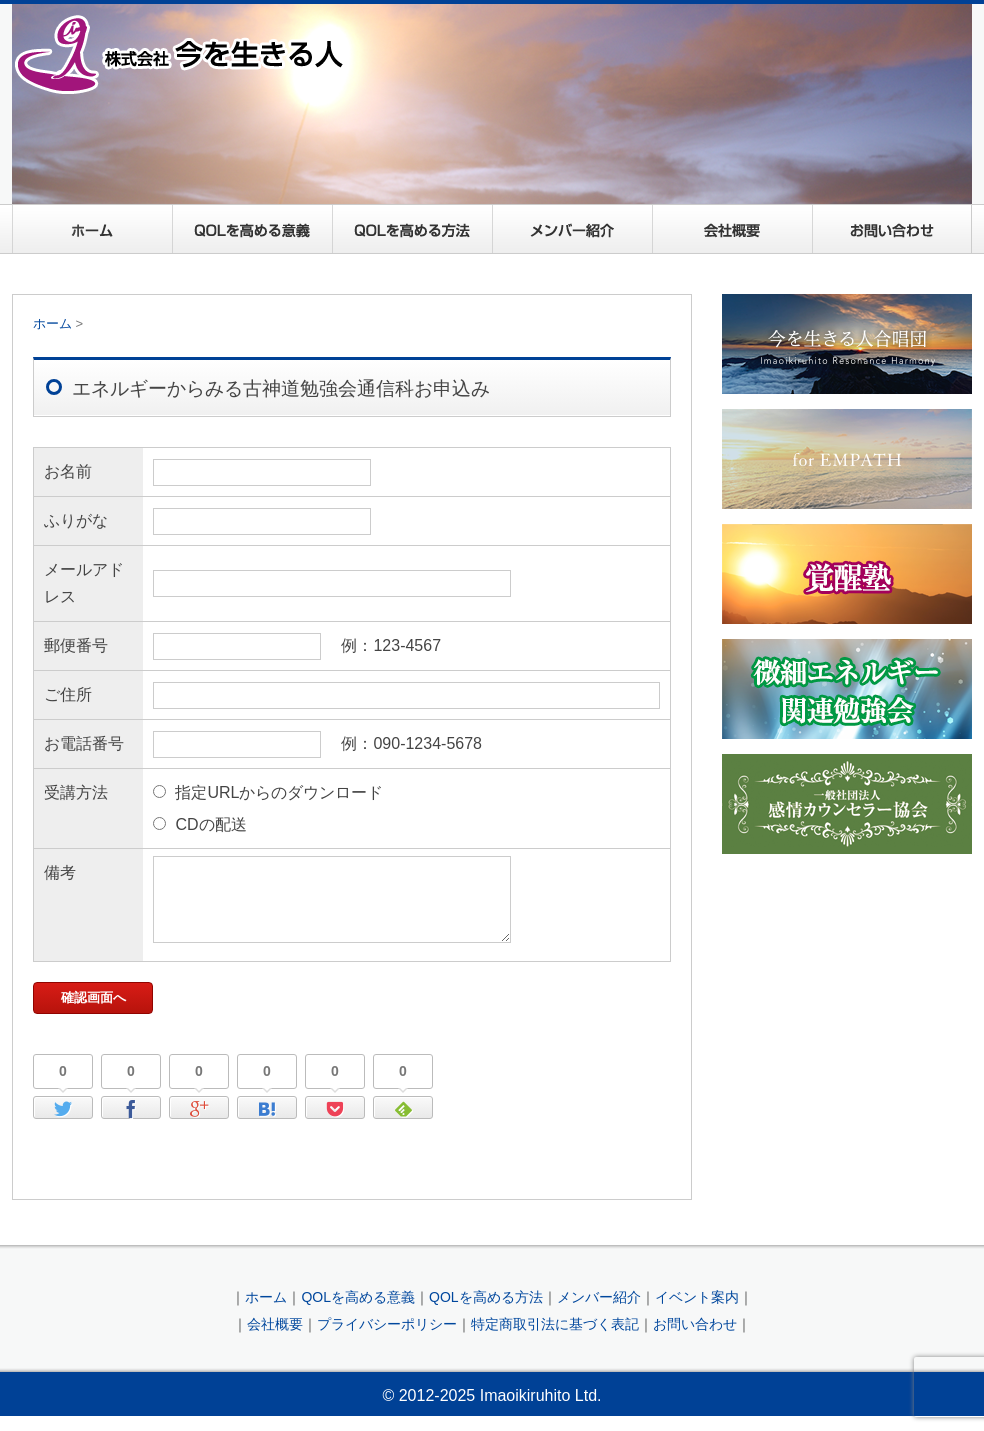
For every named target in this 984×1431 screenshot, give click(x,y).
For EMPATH (847, 459)
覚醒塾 (847, 574)
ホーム (92, 229)
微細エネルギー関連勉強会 (847, 689)
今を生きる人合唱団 (847, 344)
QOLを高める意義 (252, 229)
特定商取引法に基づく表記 (555, 1339)
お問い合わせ (892, 229)
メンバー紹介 (572, 229)
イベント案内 (697, 1312)
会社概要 (732, 229)
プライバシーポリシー (387, 1339)
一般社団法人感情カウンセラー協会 (847, 804)
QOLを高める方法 (412, 229)
